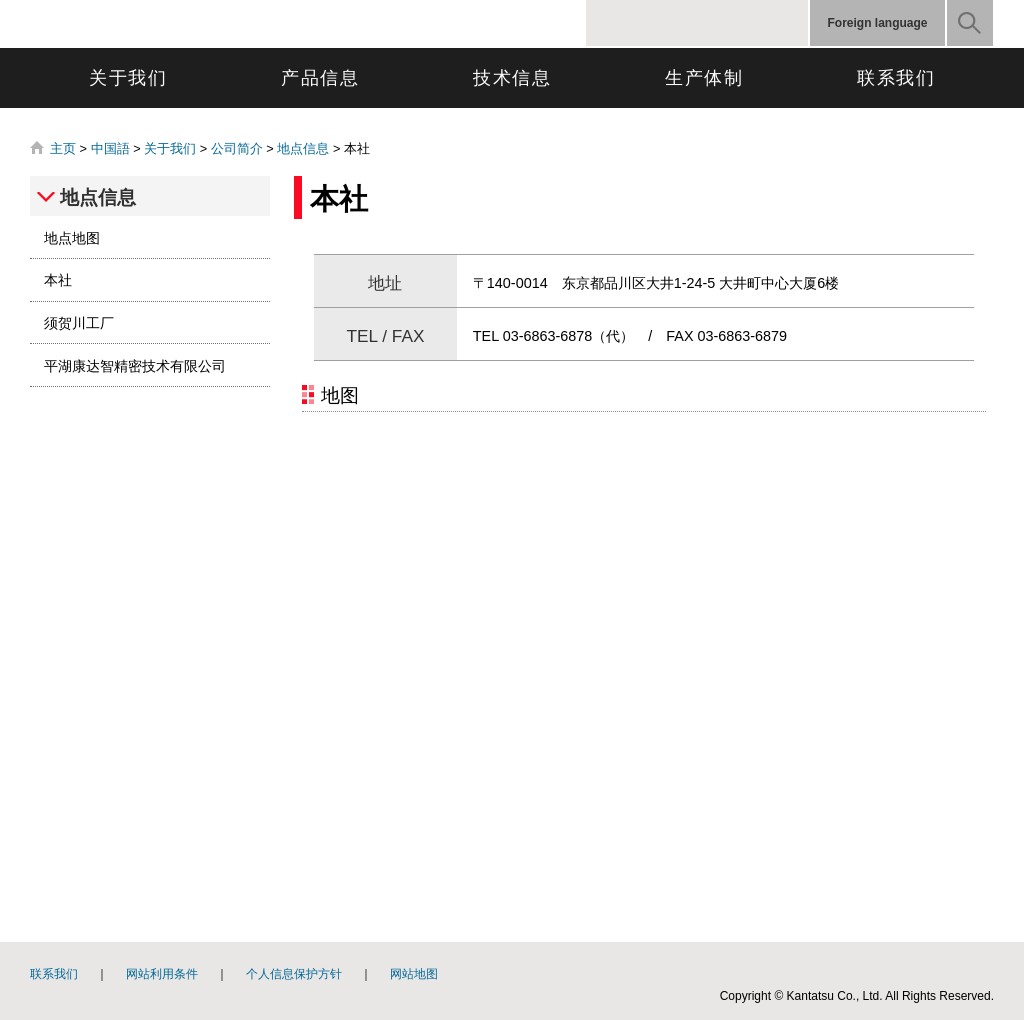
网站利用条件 (162, 974)
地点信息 (303, 148)
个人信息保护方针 (294, 974)
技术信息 (512, 78)
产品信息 (320, 78)
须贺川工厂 (79, 323)
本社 (58, 280)
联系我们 (896, 78)
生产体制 (704, 78)
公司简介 (237, 148)
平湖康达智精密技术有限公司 (135, 366)
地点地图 (72, 238)
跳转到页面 (0, 0)
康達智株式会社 (210, 24)
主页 (63, 148)
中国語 (110, 148)
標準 (763, 23)
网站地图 (414, 974)
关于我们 (128, 78)
